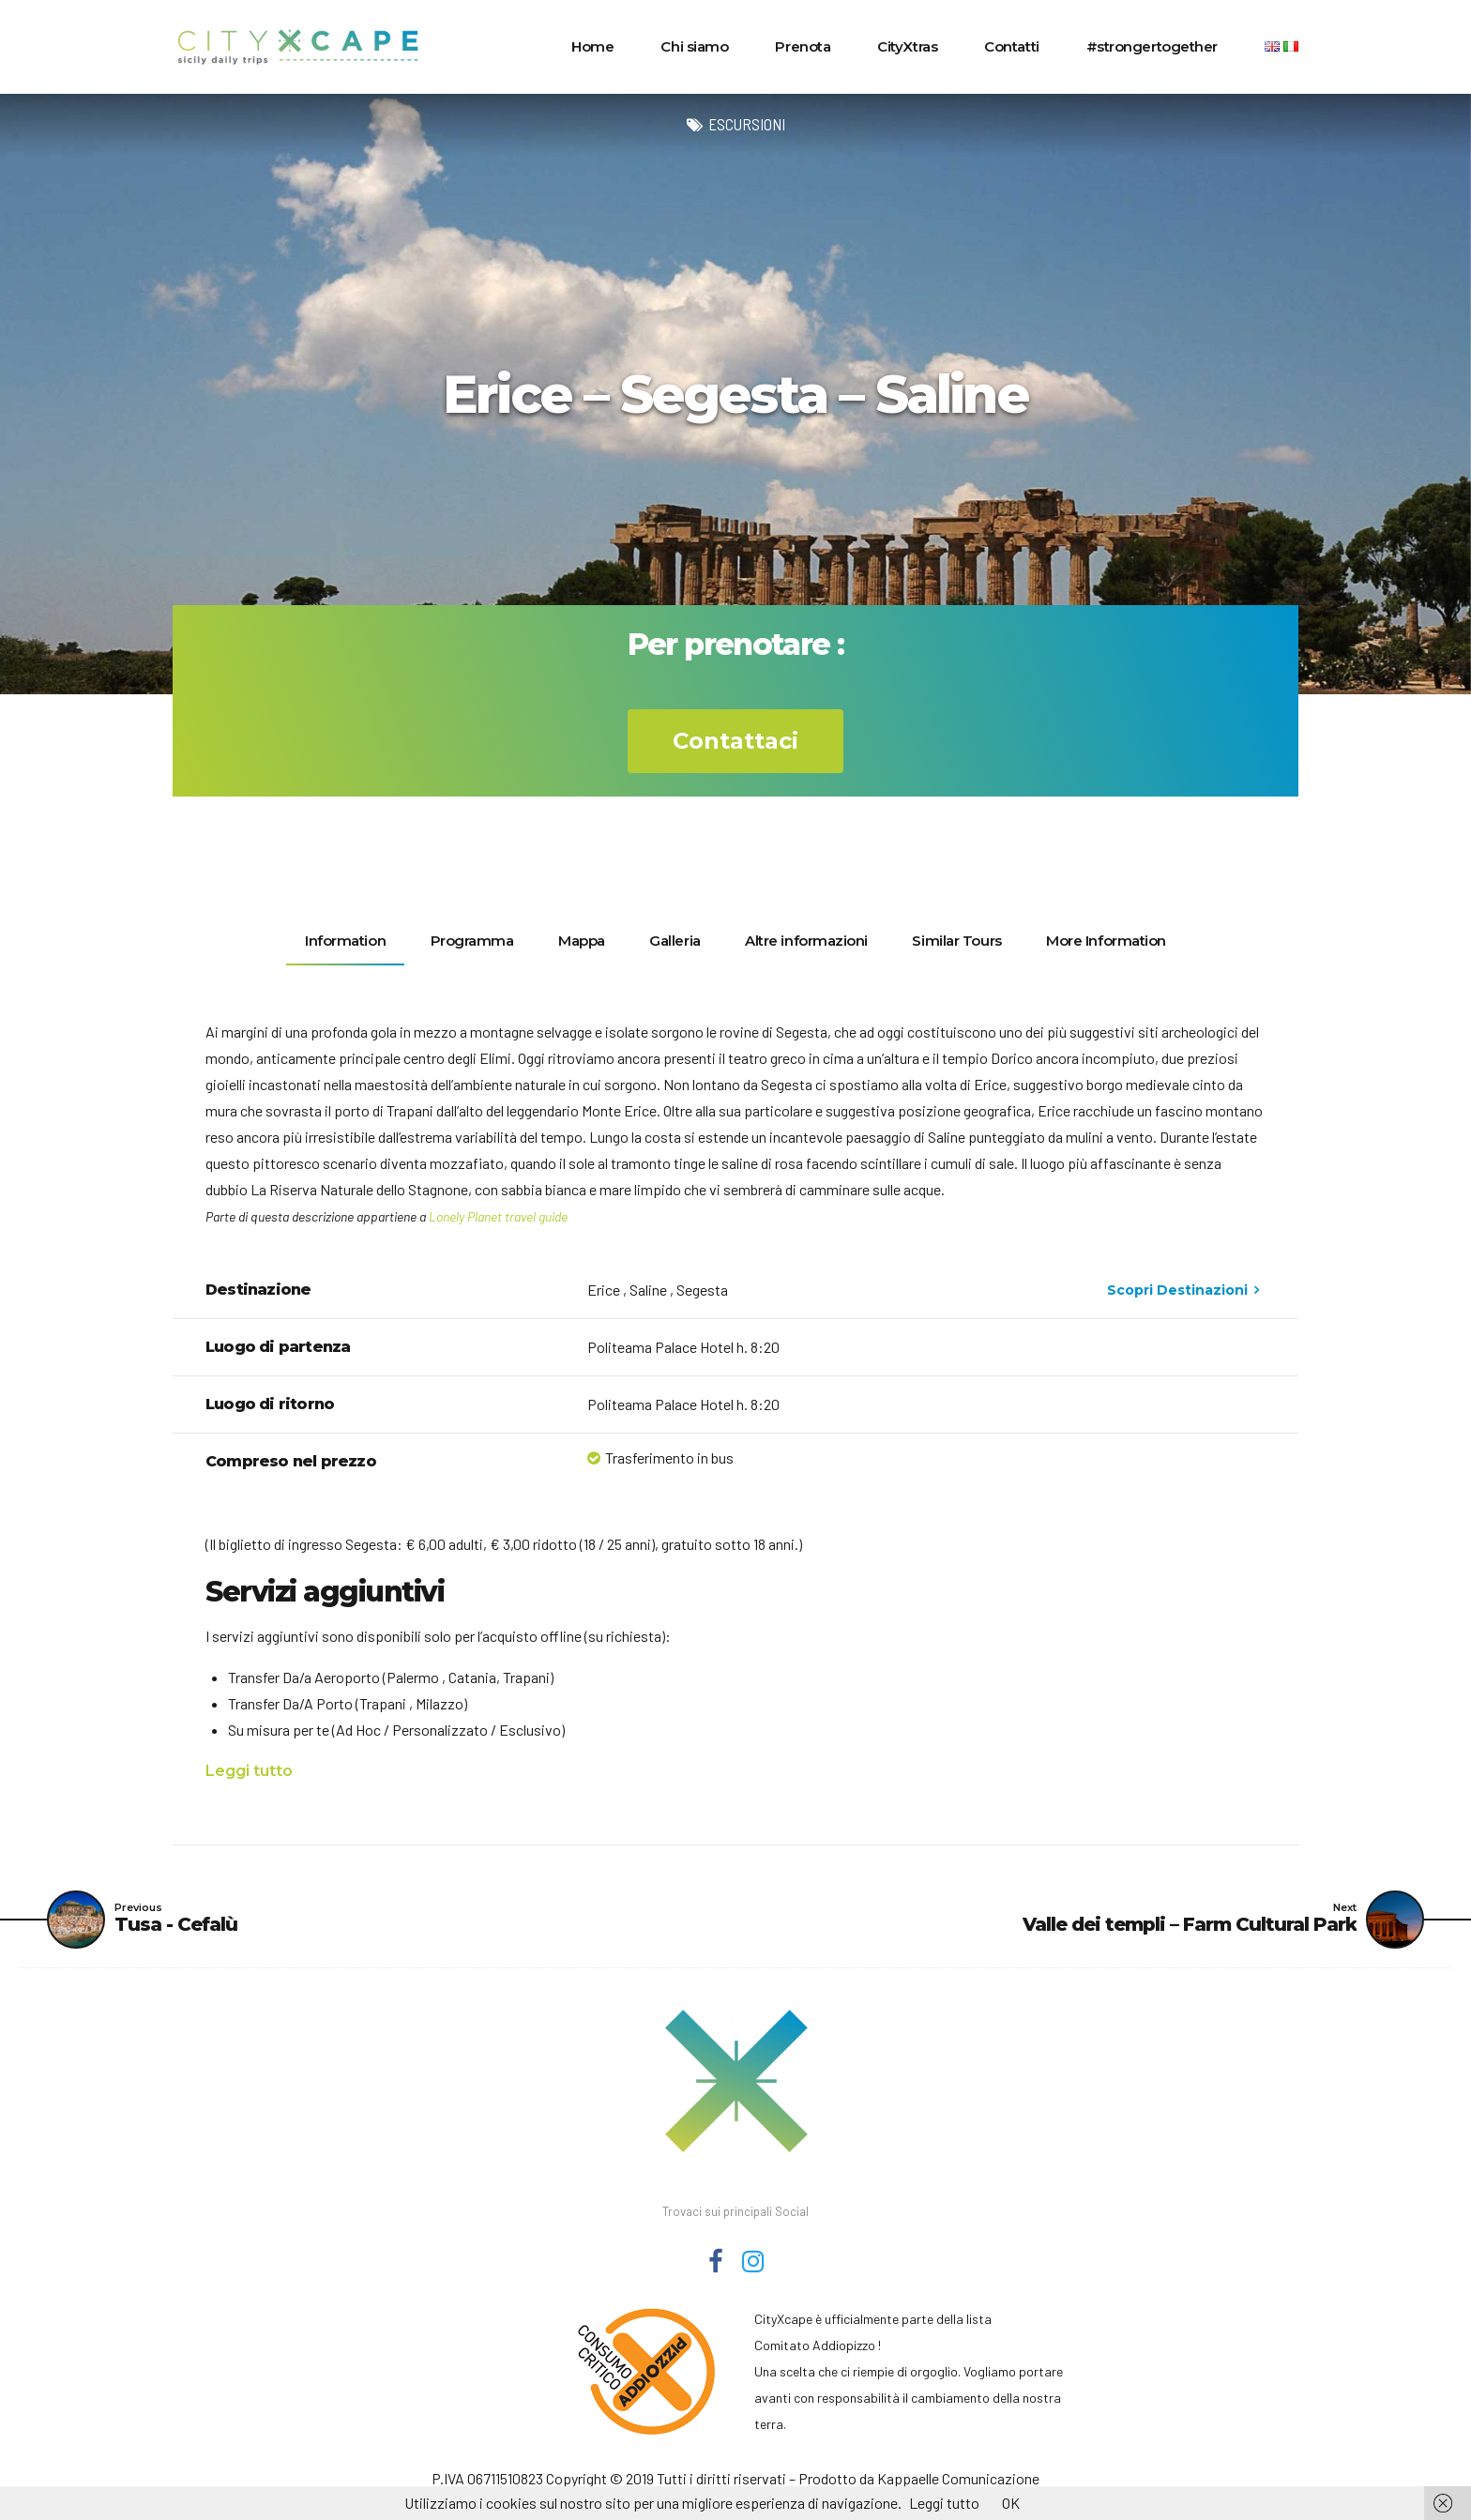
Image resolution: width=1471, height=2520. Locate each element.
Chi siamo (694, 46)
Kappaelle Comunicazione (958, 2478)
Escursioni (746, 123)
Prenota (802, 46)
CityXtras (907, 46)
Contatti (1011, 46)
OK (1011, 2503)
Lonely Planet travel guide (498, 1216)
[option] (735, 394)
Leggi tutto (249, 1771)
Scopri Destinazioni (1177, 1290)
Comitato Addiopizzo (814, 2345)
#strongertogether (1152, 46)
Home (592, 46)
